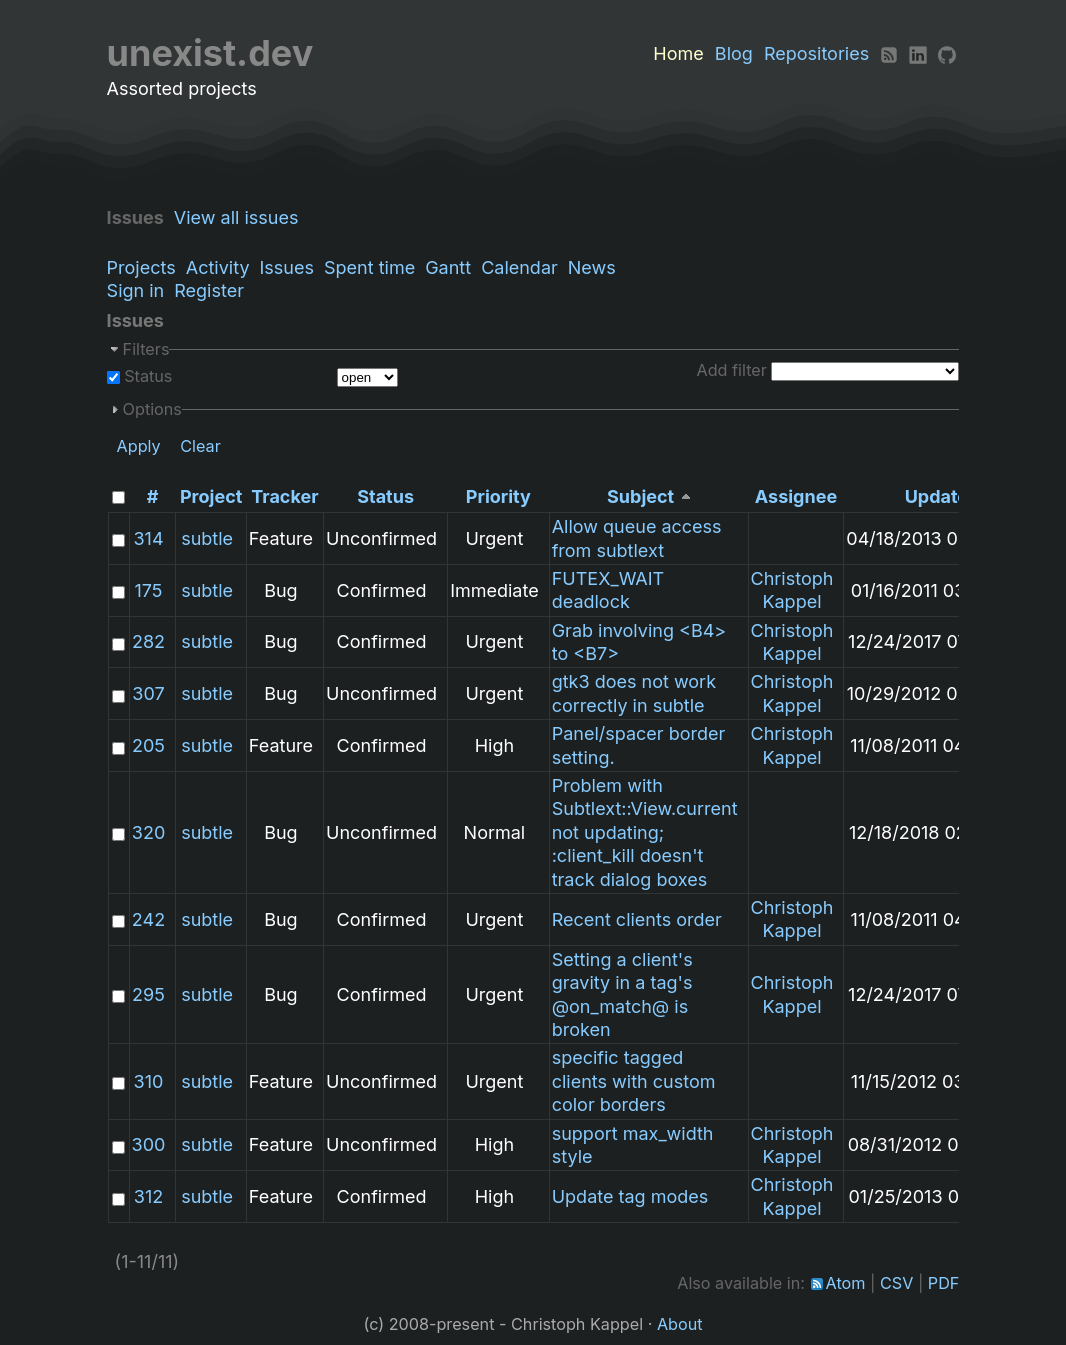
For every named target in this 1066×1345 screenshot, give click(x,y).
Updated (942, 496)
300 (149, 1144)
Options (152, 409)
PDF (944, 1283)
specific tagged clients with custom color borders (634, 1081)
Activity (218, 267)
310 (149, 1081)
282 (148, 641)
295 (148, 994)
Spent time (369, 267)
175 (149, 590)
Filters (146, 349)
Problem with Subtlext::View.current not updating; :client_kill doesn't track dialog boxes (645, 832)
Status (146, 376)
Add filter (732, 370)
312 (148, 1196)
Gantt (448, 267)
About (680, 1324)
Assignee (796, 496)
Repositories (816, 53)
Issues (287, 267)
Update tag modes (630, 1196)
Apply (139, 446)
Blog (734, 53)
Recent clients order (637, 919)
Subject (640, 496)
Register (209, 290)
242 (148, 919)
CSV (896, 1283)
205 (148, 745)
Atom (846, 1283)
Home (678, 53)
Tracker (284, 496)
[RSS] (889, 53)
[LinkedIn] (918, 53)
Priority (498, 496)
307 (148, 693)
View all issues (241, 217)
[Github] (947, 53)
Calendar (519, 267)
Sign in (136, 290)
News (592, 267)
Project (211, 496)
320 (148, 832)
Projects (141, 267)
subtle (207, 538)
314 (148, 538)
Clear (200, 446)
